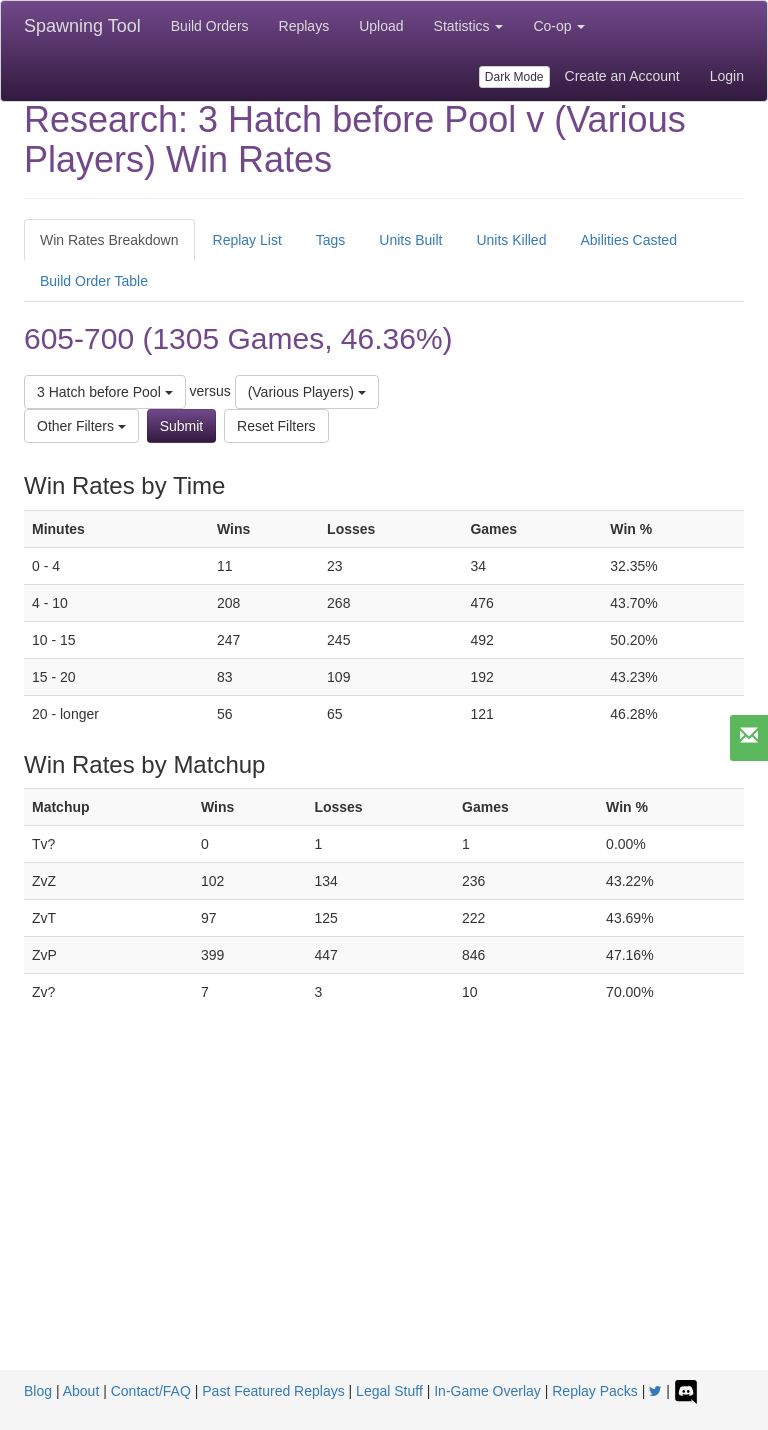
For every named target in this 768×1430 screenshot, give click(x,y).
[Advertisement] (384, 1220)
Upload (381, 26)
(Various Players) (307, 392)
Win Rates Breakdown (109, 240)
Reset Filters (276, 426)
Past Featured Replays (273, 1391)
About (81, 1391)
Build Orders (210, 26)
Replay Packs (595, 1391)
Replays (304, 26)
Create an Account (622, 76)
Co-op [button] (559, 26)
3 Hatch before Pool (105, 392)
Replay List (247, 240)
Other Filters (81, 426)
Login (727, 76)
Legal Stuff (389, 1391)
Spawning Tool (82, 26)
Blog (38, 1391)
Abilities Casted (628, 240)
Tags (331, 240)
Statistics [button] (469, 26)
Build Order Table (94, 281)
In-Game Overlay (487, 1391)
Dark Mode (514, 77)
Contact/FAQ (151, 1391)
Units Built (410, 240)
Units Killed (511, 240)
